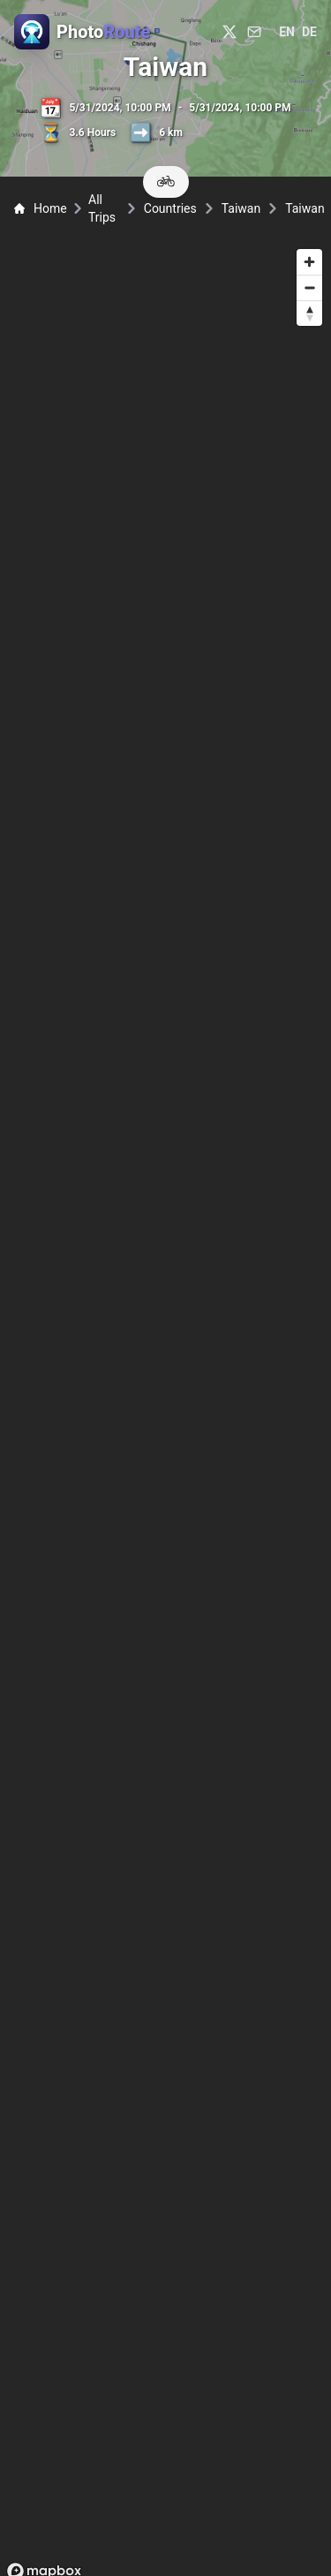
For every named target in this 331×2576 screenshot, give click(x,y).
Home (40, 208)
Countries (170, 208)
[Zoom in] (309, 262)
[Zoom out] (309, 287)
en (287, 32)
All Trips (102, 208)
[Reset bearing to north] (309, 313)
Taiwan (241, 208)
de (309, 32)
